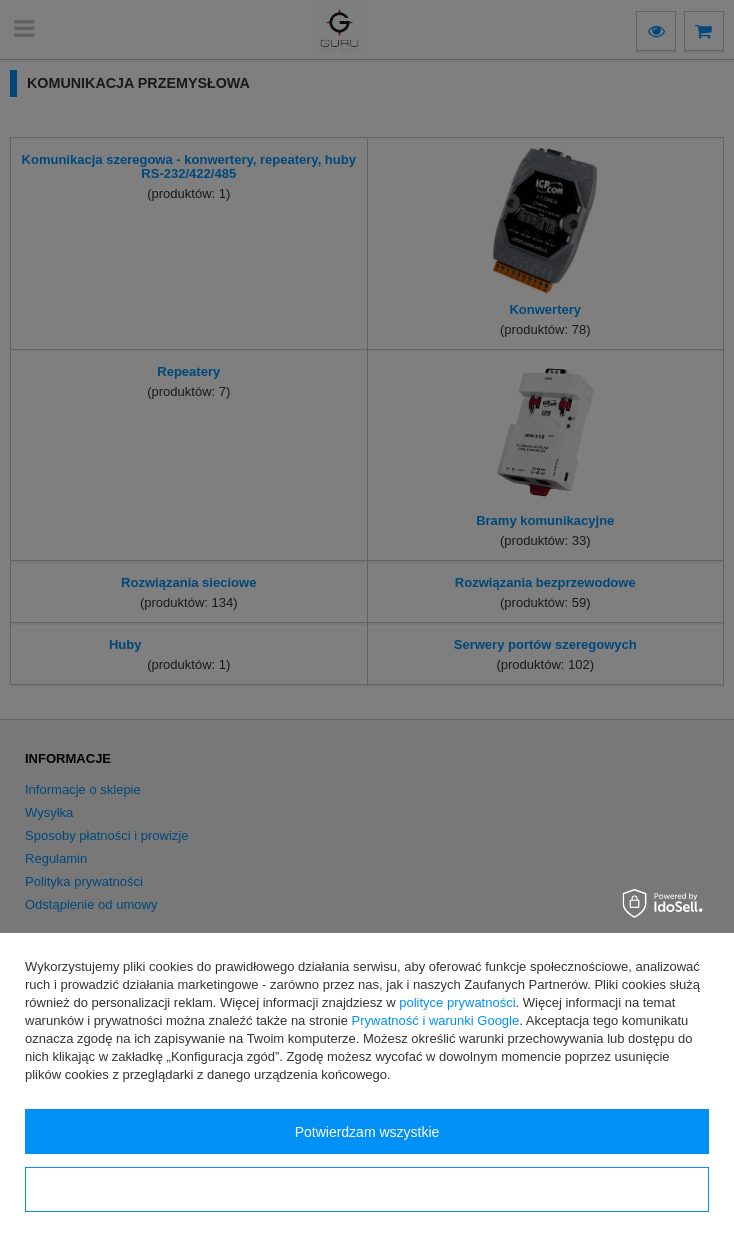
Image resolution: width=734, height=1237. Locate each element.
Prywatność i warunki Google (436, 1020)
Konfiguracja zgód (367, 1190)
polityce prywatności (457, 1002)
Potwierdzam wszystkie (367, 1132)
